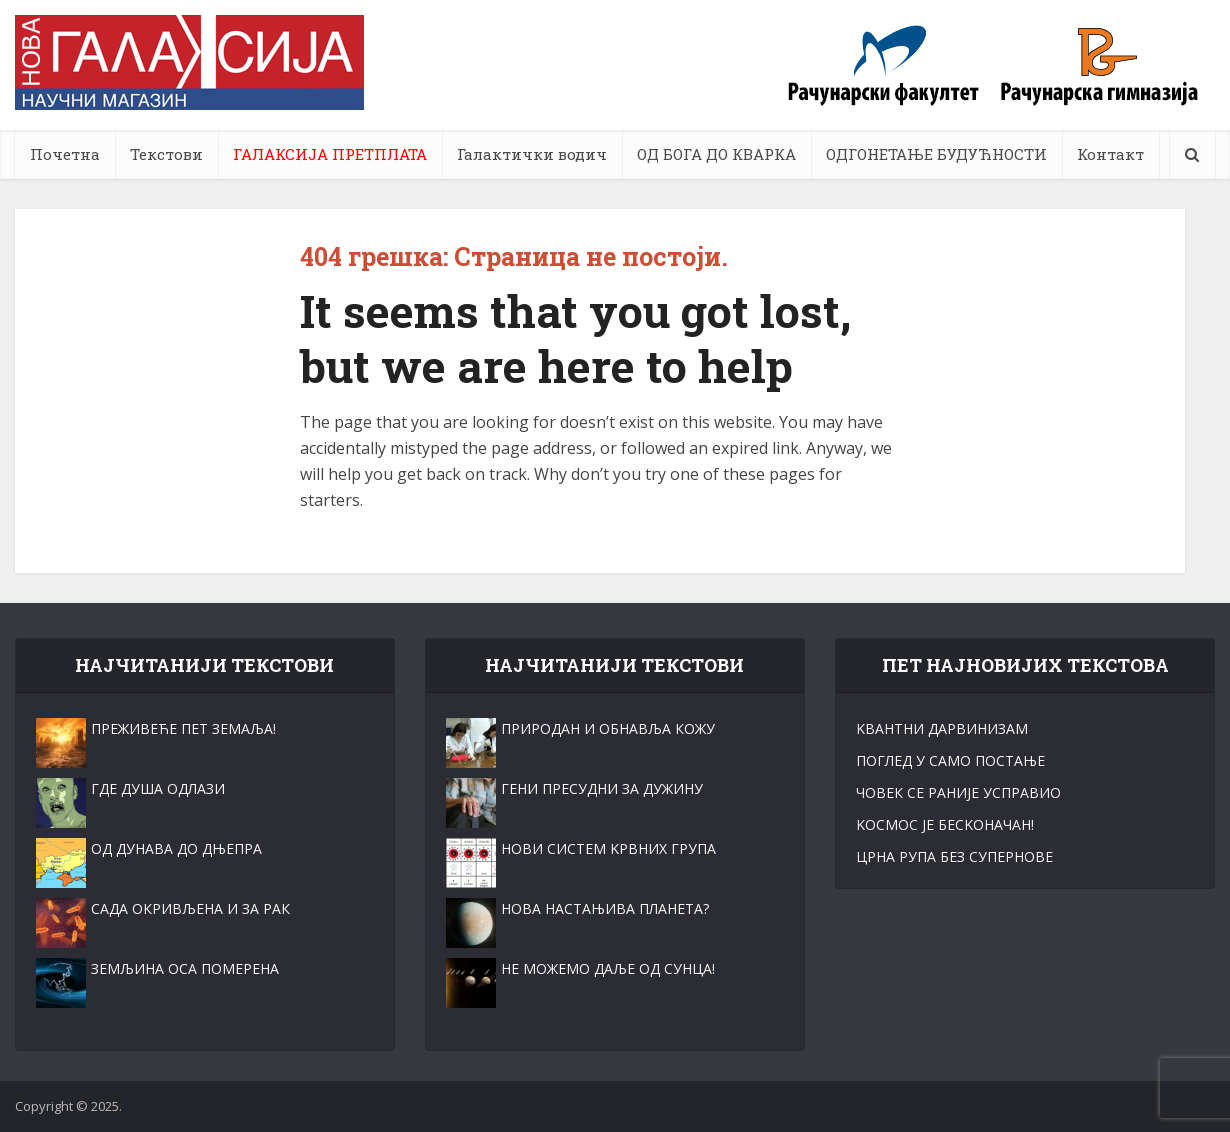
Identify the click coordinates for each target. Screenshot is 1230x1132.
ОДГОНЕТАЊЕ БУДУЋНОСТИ (936, 154)
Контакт (1110, 154)
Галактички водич (532, 154)
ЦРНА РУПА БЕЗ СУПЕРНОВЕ (954, 856)
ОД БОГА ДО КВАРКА (716, 154)
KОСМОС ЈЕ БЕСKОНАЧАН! (945, 824)
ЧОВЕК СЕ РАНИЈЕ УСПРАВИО (958, 792)
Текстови (166, 154)
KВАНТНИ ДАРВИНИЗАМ (942, 728)
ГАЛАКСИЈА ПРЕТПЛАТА (330, 154)
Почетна (65, 154)
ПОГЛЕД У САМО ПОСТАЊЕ (950, 760)
